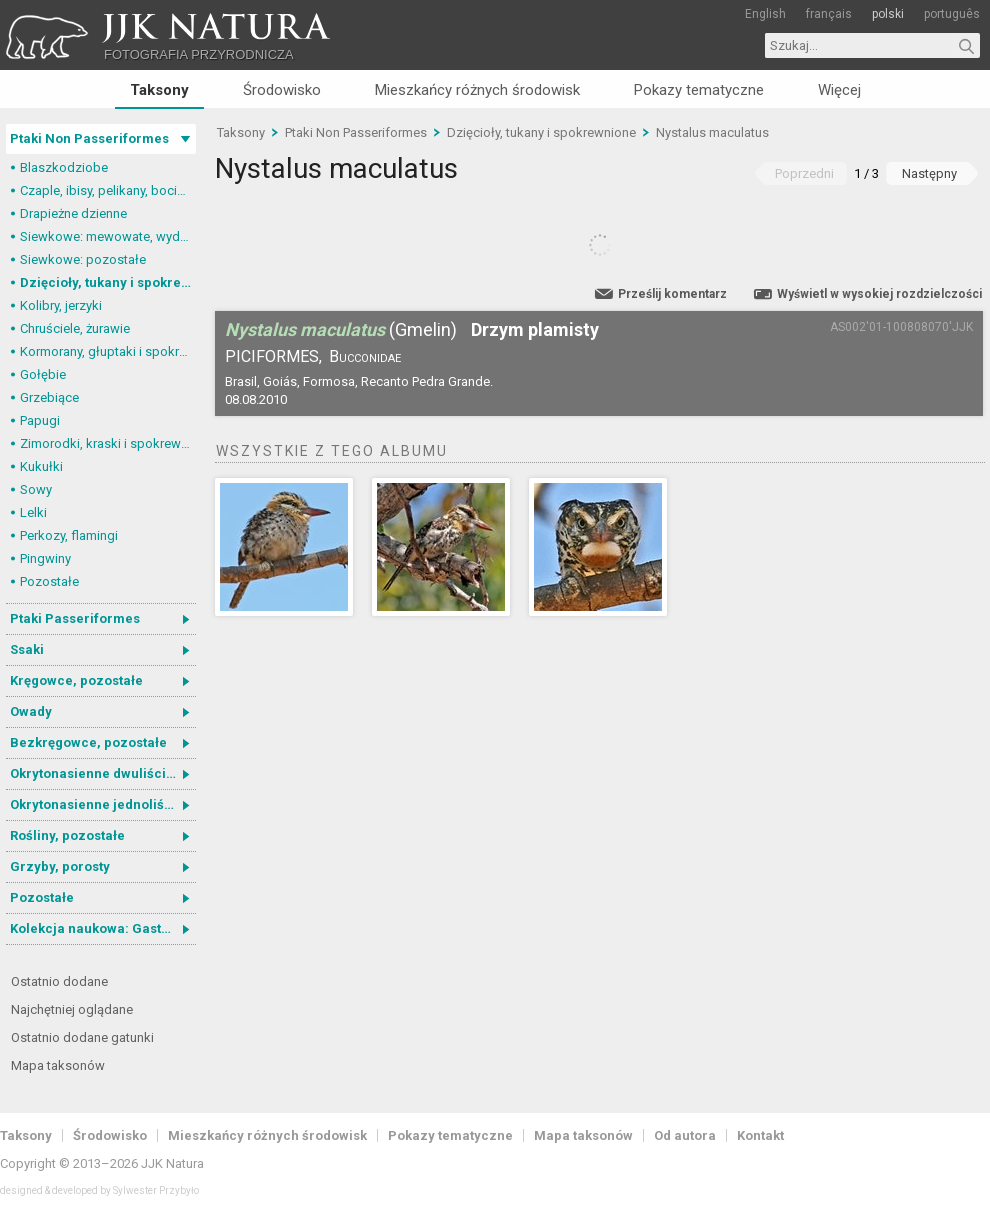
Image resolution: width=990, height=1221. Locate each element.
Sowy (36, 489)
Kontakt (760, 1135)
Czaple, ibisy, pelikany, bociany (108, 190)
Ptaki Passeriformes (75, 618)
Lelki (33, 512)
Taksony (159, 90)
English (765, 14)
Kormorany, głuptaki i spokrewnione (108, 351)
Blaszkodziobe (64, 167)
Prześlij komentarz (672, 294)
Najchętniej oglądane (72, 1009)
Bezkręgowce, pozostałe (88, 742)
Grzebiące (49, 397)
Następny (929, 173)
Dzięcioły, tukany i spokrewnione (108, 282)
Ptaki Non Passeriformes (89, 138)
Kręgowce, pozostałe (76, 680)
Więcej (839, 90)
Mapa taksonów (58, 1065)
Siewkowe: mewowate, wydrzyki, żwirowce (108, 236)
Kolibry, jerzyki (61, 305)
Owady (31, 711)
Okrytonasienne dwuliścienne (103, 773)
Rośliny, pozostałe (67, 835)
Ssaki (27, 649)
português (952, 14)
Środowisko (282, 90)
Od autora (685, 1135)
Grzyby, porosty (60, 866)
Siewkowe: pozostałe (83, 259)
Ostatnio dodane (59, 981)
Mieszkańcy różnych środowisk (477, 90)
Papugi (40, 420)
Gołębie (43, 374)
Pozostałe (49, 581)
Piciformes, (273, 356)
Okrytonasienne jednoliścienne (103, 804)
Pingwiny (45, 558)
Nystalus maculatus (712, 132)
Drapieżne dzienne (73, 213)
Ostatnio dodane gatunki (82, 1037)
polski (888, 14)
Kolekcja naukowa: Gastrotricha (103, 928)
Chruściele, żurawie (75, 328)
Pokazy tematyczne (699, 90)
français (829, 14)
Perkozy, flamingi (69, 535)
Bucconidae (365, 356)
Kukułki (41, 466)
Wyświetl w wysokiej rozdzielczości (879, 294)
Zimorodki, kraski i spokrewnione (108, 443)
